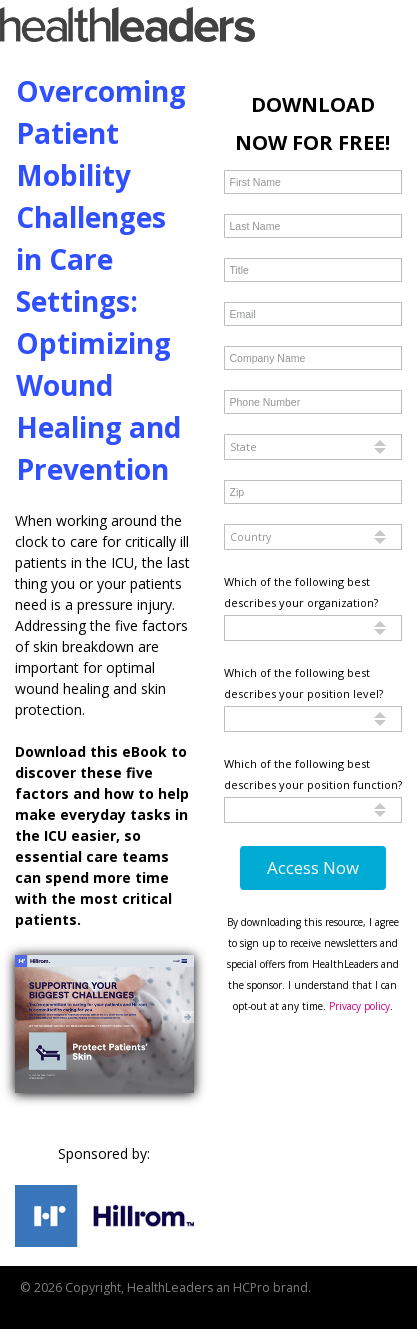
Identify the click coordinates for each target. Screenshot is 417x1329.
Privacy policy (359, 1006)
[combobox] (313, 447)
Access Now (313, 867)
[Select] (313, 447)
